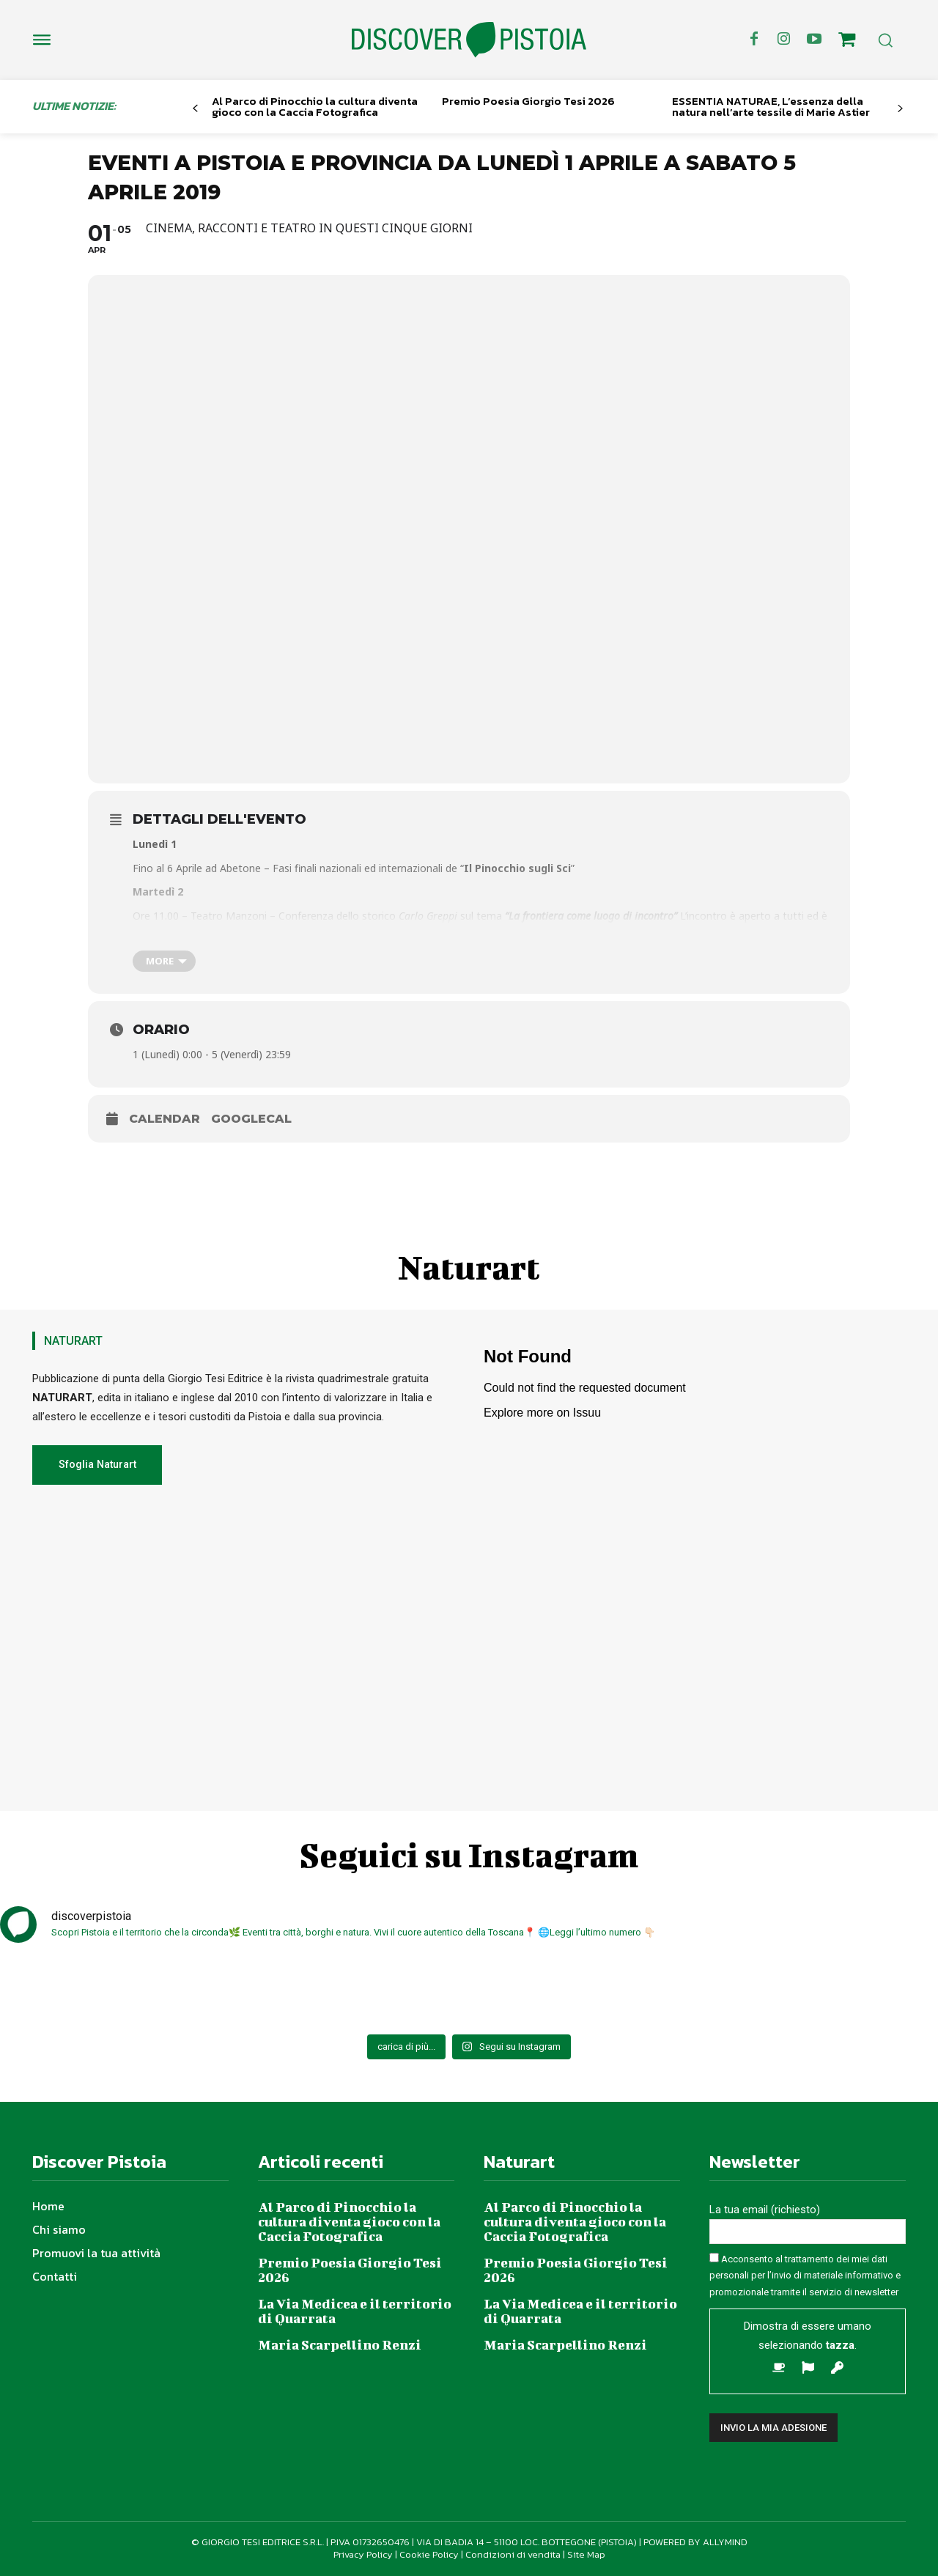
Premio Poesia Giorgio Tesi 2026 (528, 100)
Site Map (586, 2554)
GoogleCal (251, 1119)
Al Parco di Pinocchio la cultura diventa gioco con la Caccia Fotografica (315, 106)
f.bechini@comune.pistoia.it (694, 930)
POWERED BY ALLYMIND (695, 2542)
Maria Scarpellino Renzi (339, 2344)
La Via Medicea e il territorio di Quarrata (354, 2311)
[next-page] (900, 109)
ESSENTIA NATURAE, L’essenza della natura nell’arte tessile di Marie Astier (771, 106)
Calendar (164, 1119)
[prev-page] (195, 109)
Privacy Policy (363, 2554)
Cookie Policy (429, 2554)
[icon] (847, 42)
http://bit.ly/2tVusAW (377, 930)
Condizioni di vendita (513, 2554)
